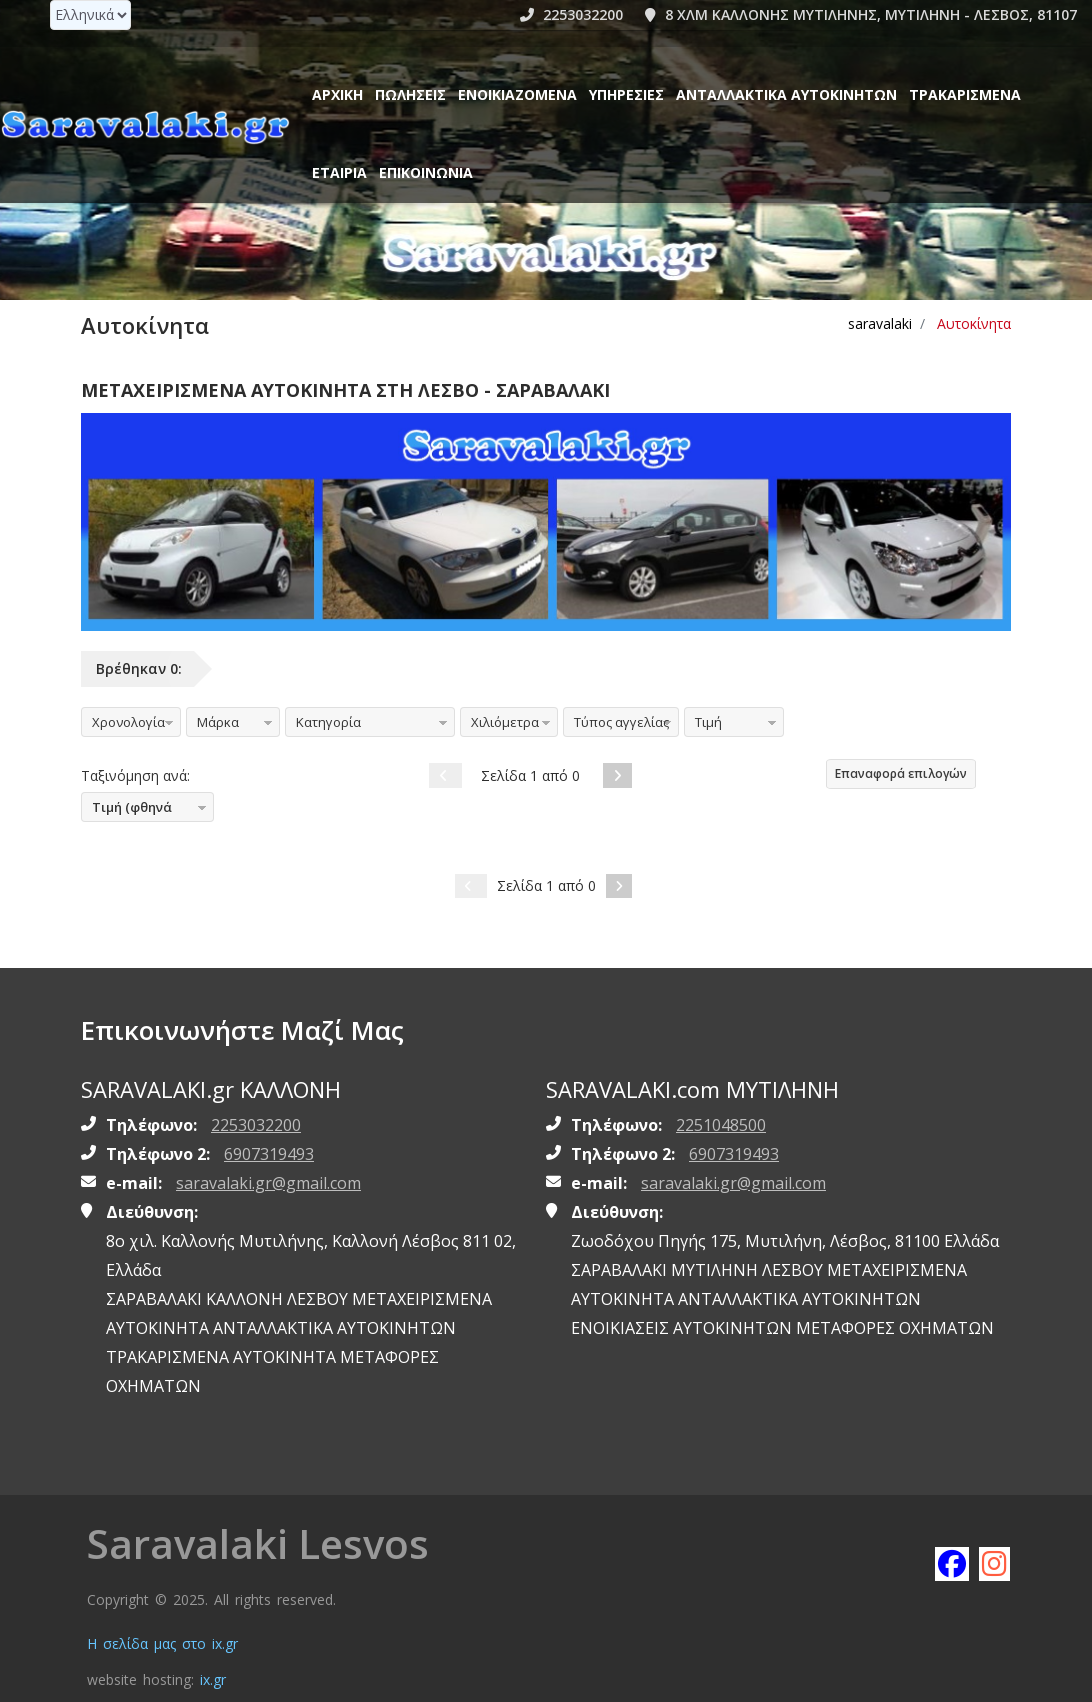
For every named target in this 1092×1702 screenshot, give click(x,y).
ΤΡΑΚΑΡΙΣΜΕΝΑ (965, 94)
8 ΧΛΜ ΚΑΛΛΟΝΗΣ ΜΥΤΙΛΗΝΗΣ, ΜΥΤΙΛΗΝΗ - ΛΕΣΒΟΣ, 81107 (861, 14)
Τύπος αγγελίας (621, 722)
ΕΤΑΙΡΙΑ (339, 172)
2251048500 (721, 1125)
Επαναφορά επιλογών (901, 773)
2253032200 (571, 14)
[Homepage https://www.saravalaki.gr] (145, 126)
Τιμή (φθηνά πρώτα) (127, 810)
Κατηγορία (328, 722)
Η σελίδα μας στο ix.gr (162, 1643)
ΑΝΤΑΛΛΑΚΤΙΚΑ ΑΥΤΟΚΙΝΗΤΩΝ (786, 94)
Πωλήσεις (410, 94)
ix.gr (213, 1679)
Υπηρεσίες (626, 94)
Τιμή (708, 722)
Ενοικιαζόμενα (517, 94)
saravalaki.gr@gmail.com (268, 1183)
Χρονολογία (128, 722)
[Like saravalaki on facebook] (951, 1563)
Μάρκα (218, 722)
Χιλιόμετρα (505, 722)
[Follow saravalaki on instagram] (995, 1563)
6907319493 (269, 1154)
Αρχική (337, 94)
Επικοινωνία (426, 172)
